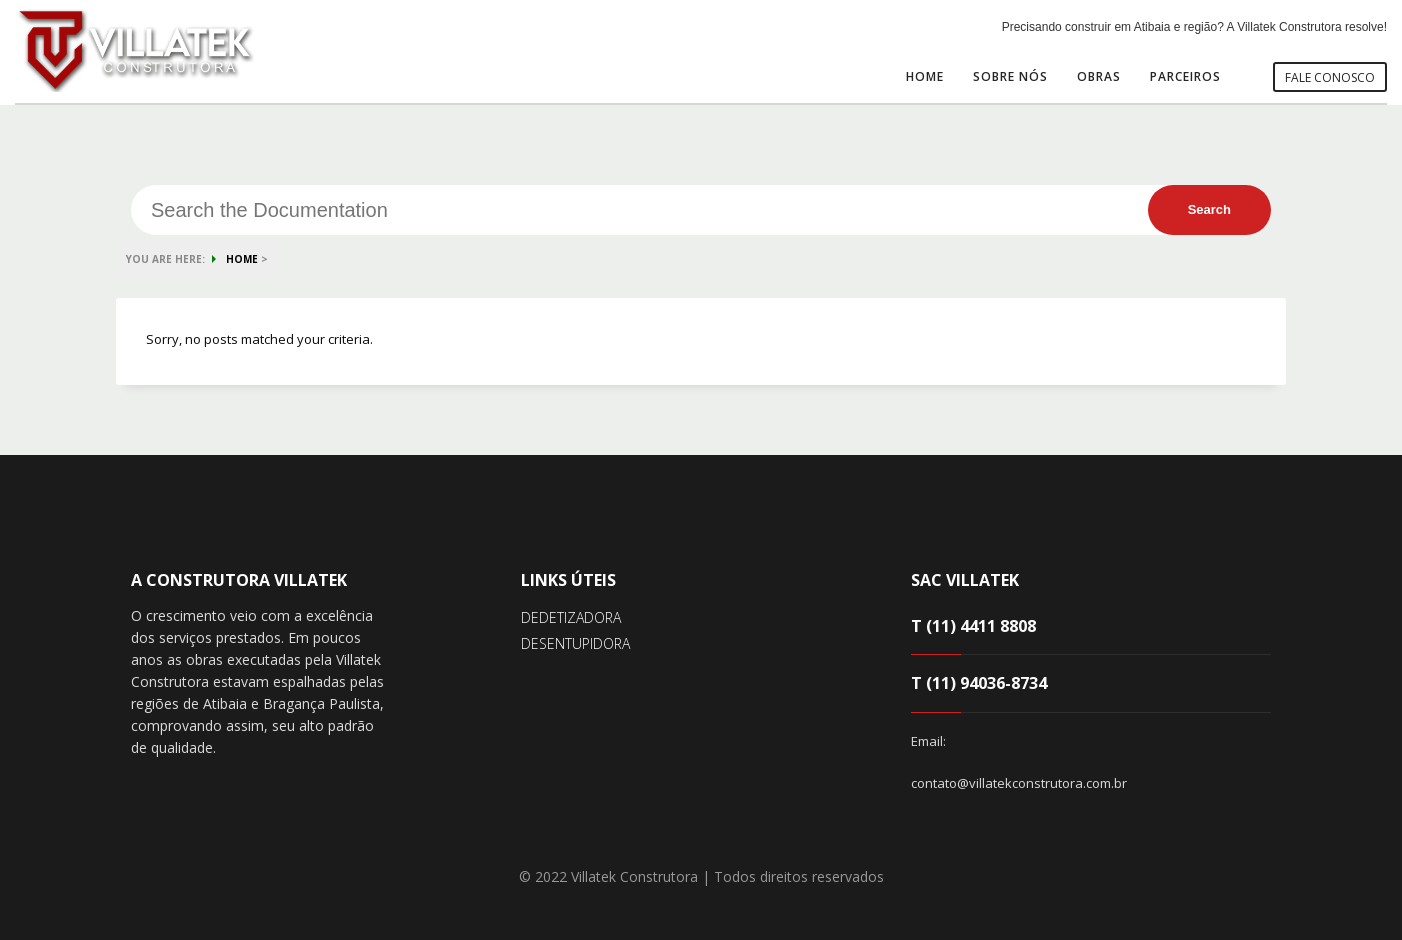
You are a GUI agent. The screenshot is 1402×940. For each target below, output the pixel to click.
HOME (242, 259)
